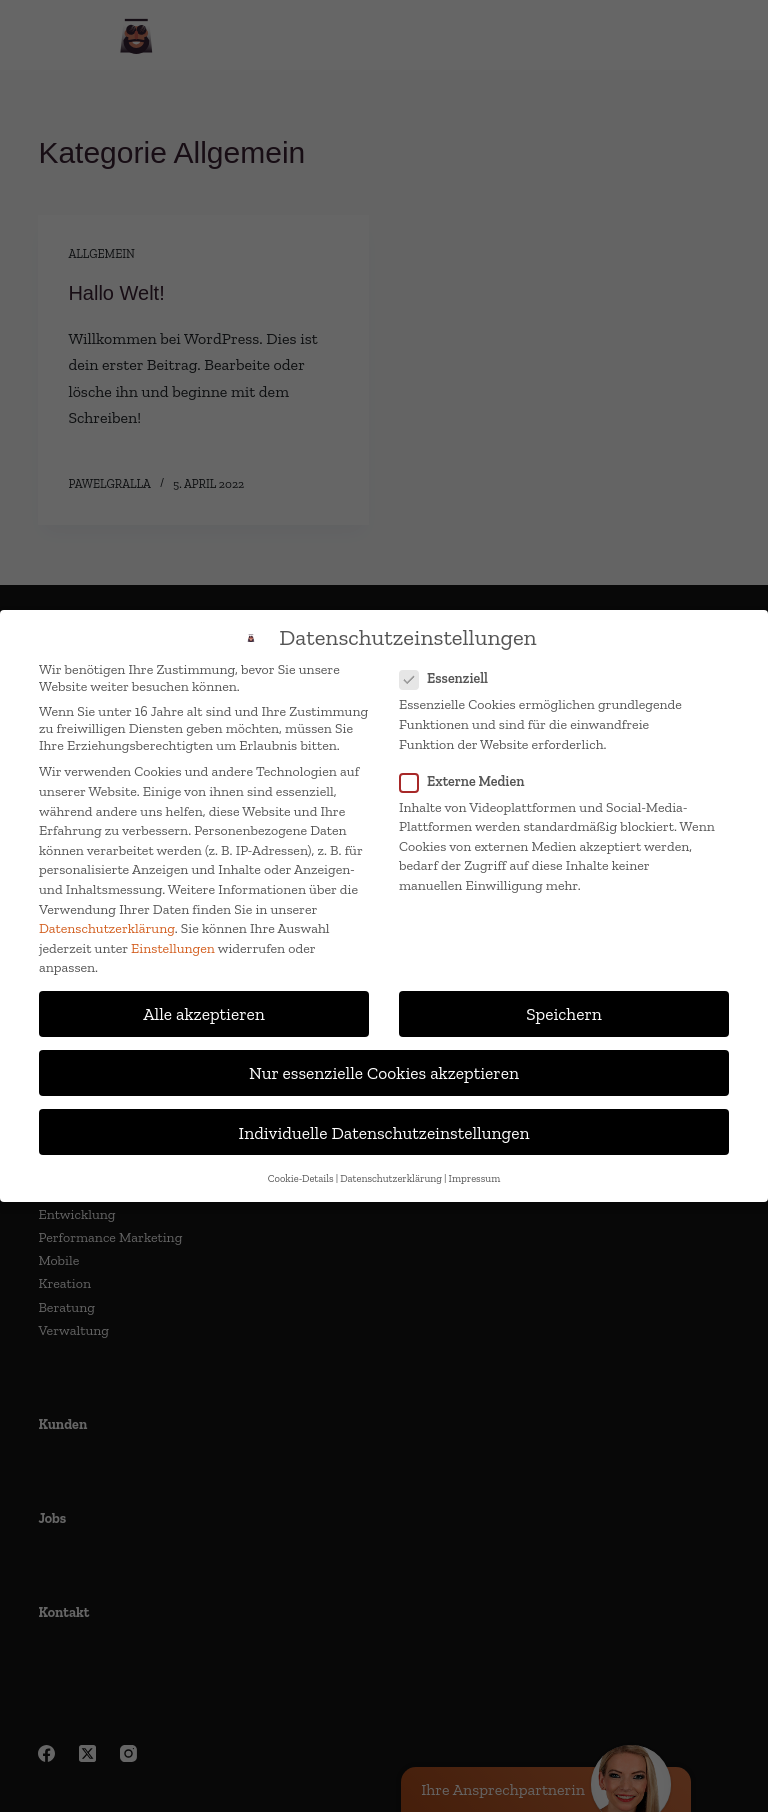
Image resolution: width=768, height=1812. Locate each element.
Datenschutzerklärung (107, 928)
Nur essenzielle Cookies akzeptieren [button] (384, 1072)
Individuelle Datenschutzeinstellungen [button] (384, 1132)
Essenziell (450, 678)
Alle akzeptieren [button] (204, 1013)
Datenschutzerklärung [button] (391, 1178)
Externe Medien (468, 781)
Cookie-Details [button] (301, 1178)
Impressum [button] (475, 1178)
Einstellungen (173, 948)
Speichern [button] (564, 1013)
